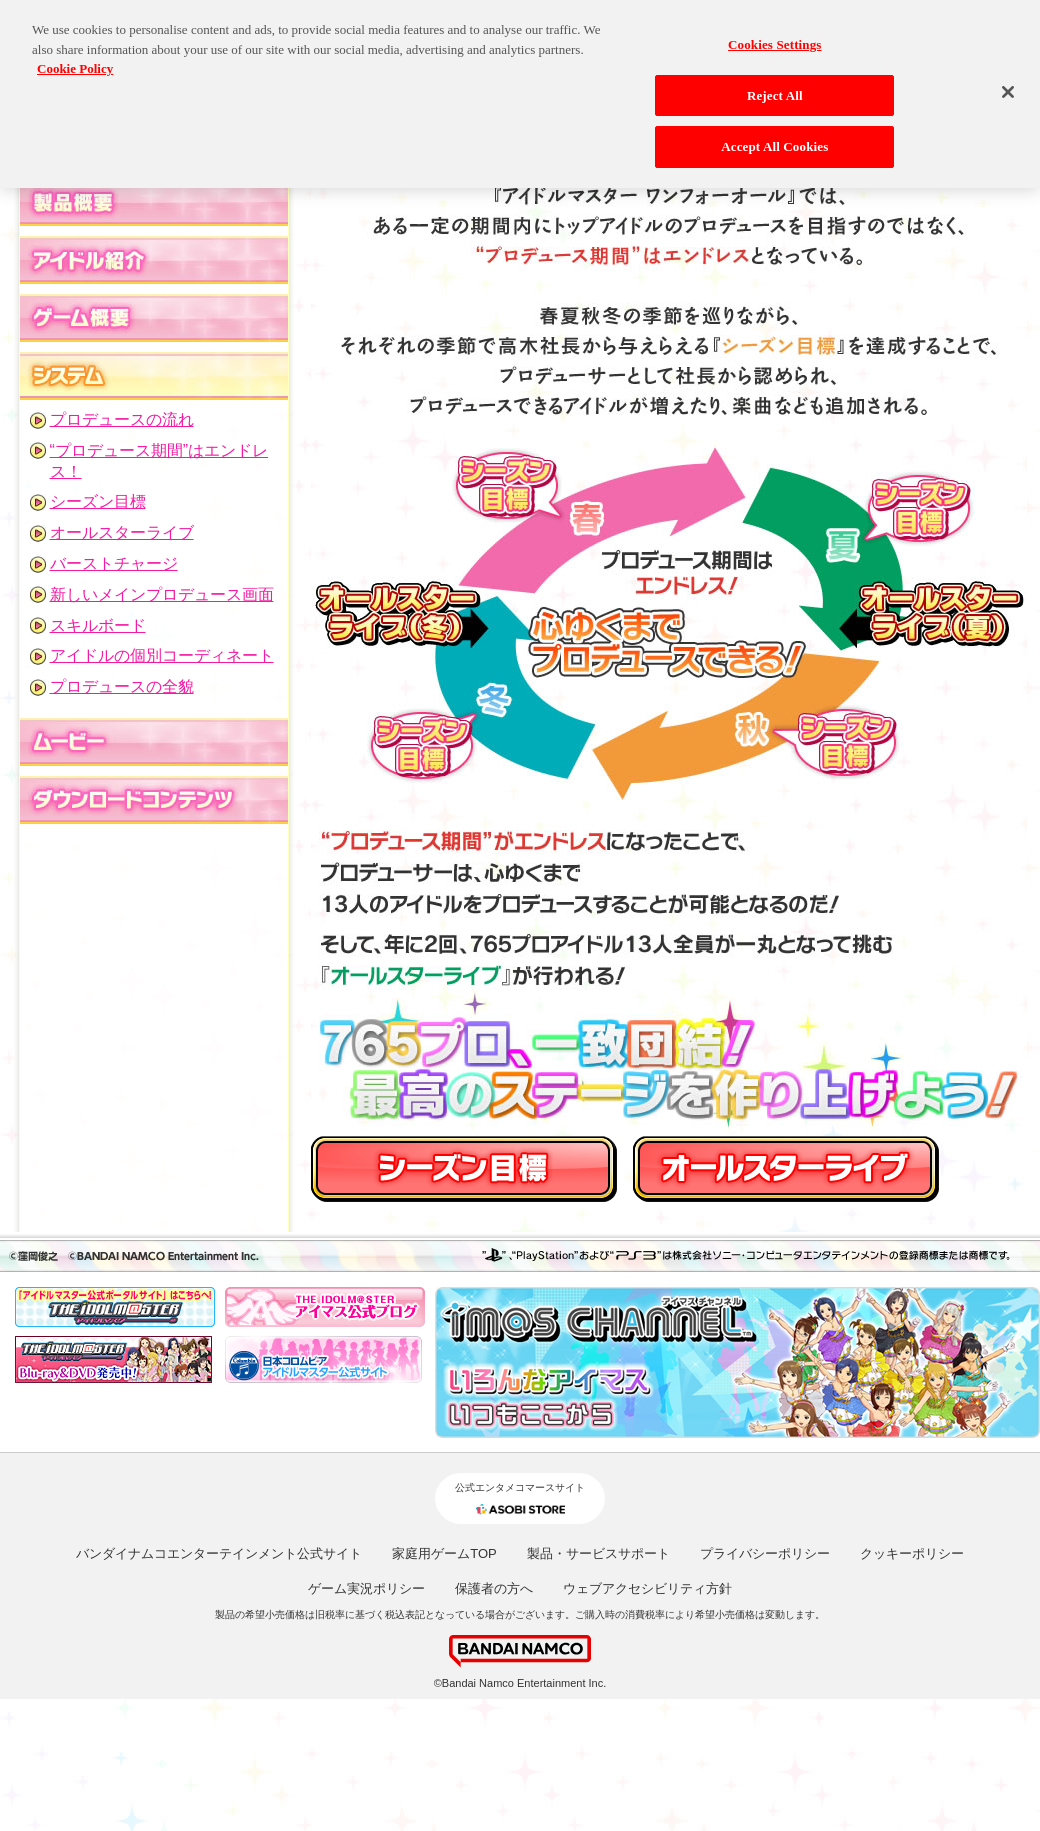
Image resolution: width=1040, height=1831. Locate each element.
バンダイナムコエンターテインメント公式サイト (219, 1553)
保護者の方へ (494, 1588)
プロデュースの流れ (122, 419)
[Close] (1008, 84)
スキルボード (98, 625)
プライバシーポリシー (765, 1553)
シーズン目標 (98, 501)
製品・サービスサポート (598, 1553)
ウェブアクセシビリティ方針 (647, 1588)
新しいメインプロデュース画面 (162, 594)
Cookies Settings (774, 36)
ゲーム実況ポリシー (366, 1588)
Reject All (775, 86)
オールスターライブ (122, 532)
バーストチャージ (114, 563)
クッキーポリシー (912, 1553)
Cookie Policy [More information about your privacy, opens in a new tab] (75, 60)
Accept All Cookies (774, 138)
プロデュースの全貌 (122, 686)
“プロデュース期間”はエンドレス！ (159, 461)
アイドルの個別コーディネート (162, 655)
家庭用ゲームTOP (444, 1553)
